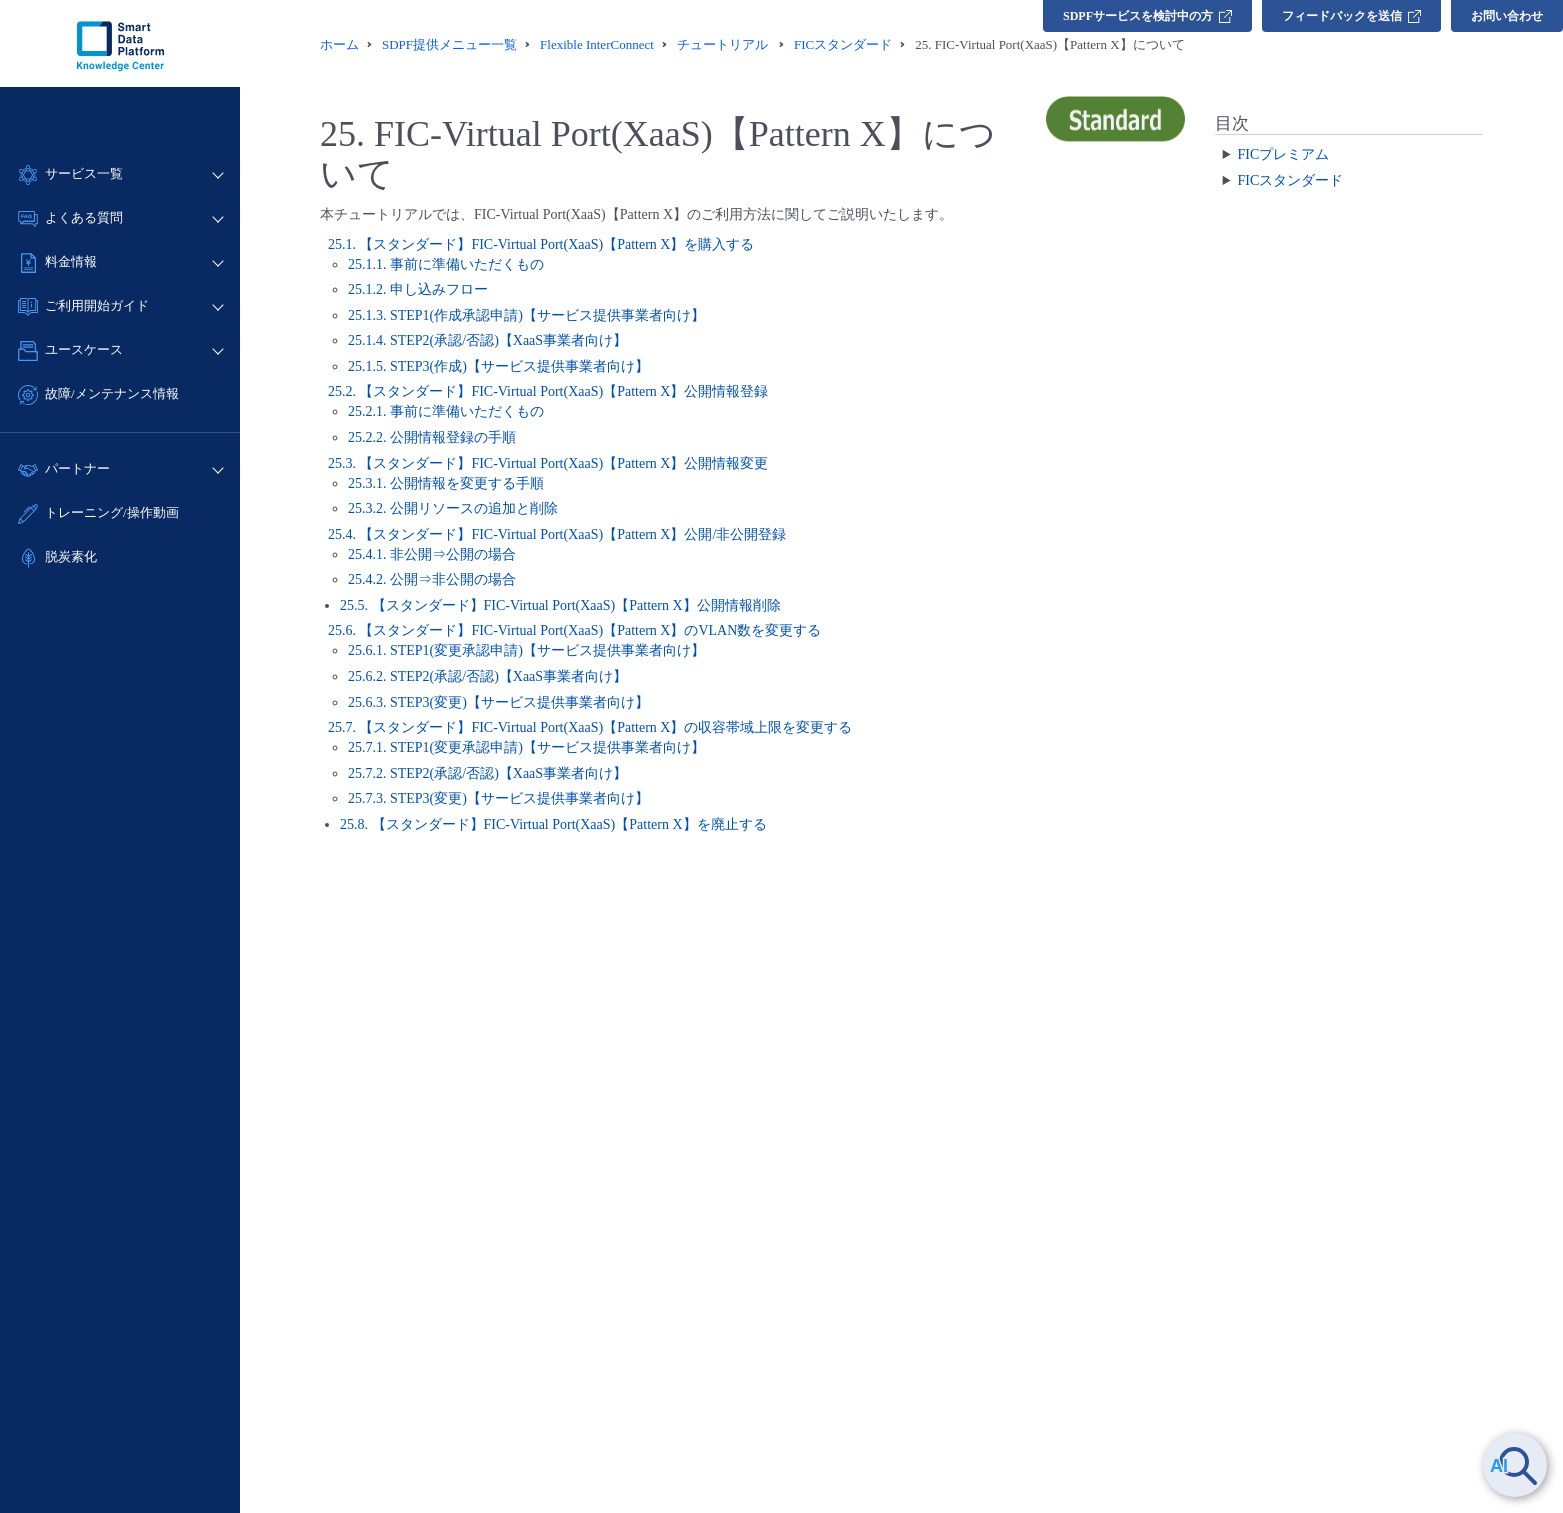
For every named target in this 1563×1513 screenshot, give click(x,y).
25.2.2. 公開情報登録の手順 (432, 437)
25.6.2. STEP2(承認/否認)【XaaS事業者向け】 (487, 676)
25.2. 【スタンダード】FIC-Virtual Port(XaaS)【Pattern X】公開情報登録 (548, 391)
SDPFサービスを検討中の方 (1147, 16)
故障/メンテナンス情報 (112, 393)
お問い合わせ (1507, 16)
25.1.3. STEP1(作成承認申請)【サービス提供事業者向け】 (526, 315)
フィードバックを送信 (1351, 16)
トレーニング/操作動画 (112, 512)
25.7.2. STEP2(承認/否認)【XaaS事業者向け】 (487, 773)
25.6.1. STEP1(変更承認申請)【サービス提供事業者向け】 (526, 650)
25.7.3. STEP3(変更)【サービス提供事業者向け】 (498, 798)
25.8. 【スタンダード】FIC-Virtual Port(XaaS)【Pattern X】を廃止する (553, 824)
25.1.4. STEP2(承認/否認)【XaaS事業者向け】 (487, 340)
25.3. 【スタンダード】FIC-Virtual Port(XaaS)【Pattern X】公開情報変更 (548, 463)
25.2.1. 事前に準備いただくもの (446, 411)
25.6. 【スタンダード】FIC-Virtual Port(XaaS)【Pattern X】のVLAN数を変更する (574, 630)
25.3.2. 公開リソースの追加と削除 (453, 508)
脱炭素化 (71, 556)
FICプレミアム (1283, 154)
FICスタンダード (1290, 180)
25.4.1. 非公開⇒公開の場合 (432, 554)
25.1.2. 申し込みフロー (418, 289)
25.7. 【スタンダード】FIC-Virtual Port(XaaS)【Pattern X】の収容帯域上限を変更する (590, 727)
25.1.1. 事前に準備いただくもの (446, 264)
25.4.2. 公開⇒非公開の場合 (432, 579)
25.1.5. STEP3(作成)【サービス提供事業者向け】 (498, 366)
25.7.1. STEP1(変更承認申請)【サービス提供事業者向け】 (526, 747)
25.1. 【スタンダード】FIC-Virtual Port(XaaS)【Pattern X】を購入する (541, 244)
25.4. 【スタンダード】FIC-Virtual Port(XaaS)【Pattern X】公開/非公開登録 (557, 534)
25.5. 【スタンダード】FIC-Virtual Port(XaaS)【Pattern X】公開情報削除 (560, 605)
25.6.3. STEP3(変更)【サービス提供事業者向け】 (498, 702)
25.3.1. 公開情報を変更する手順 (446, 483)
